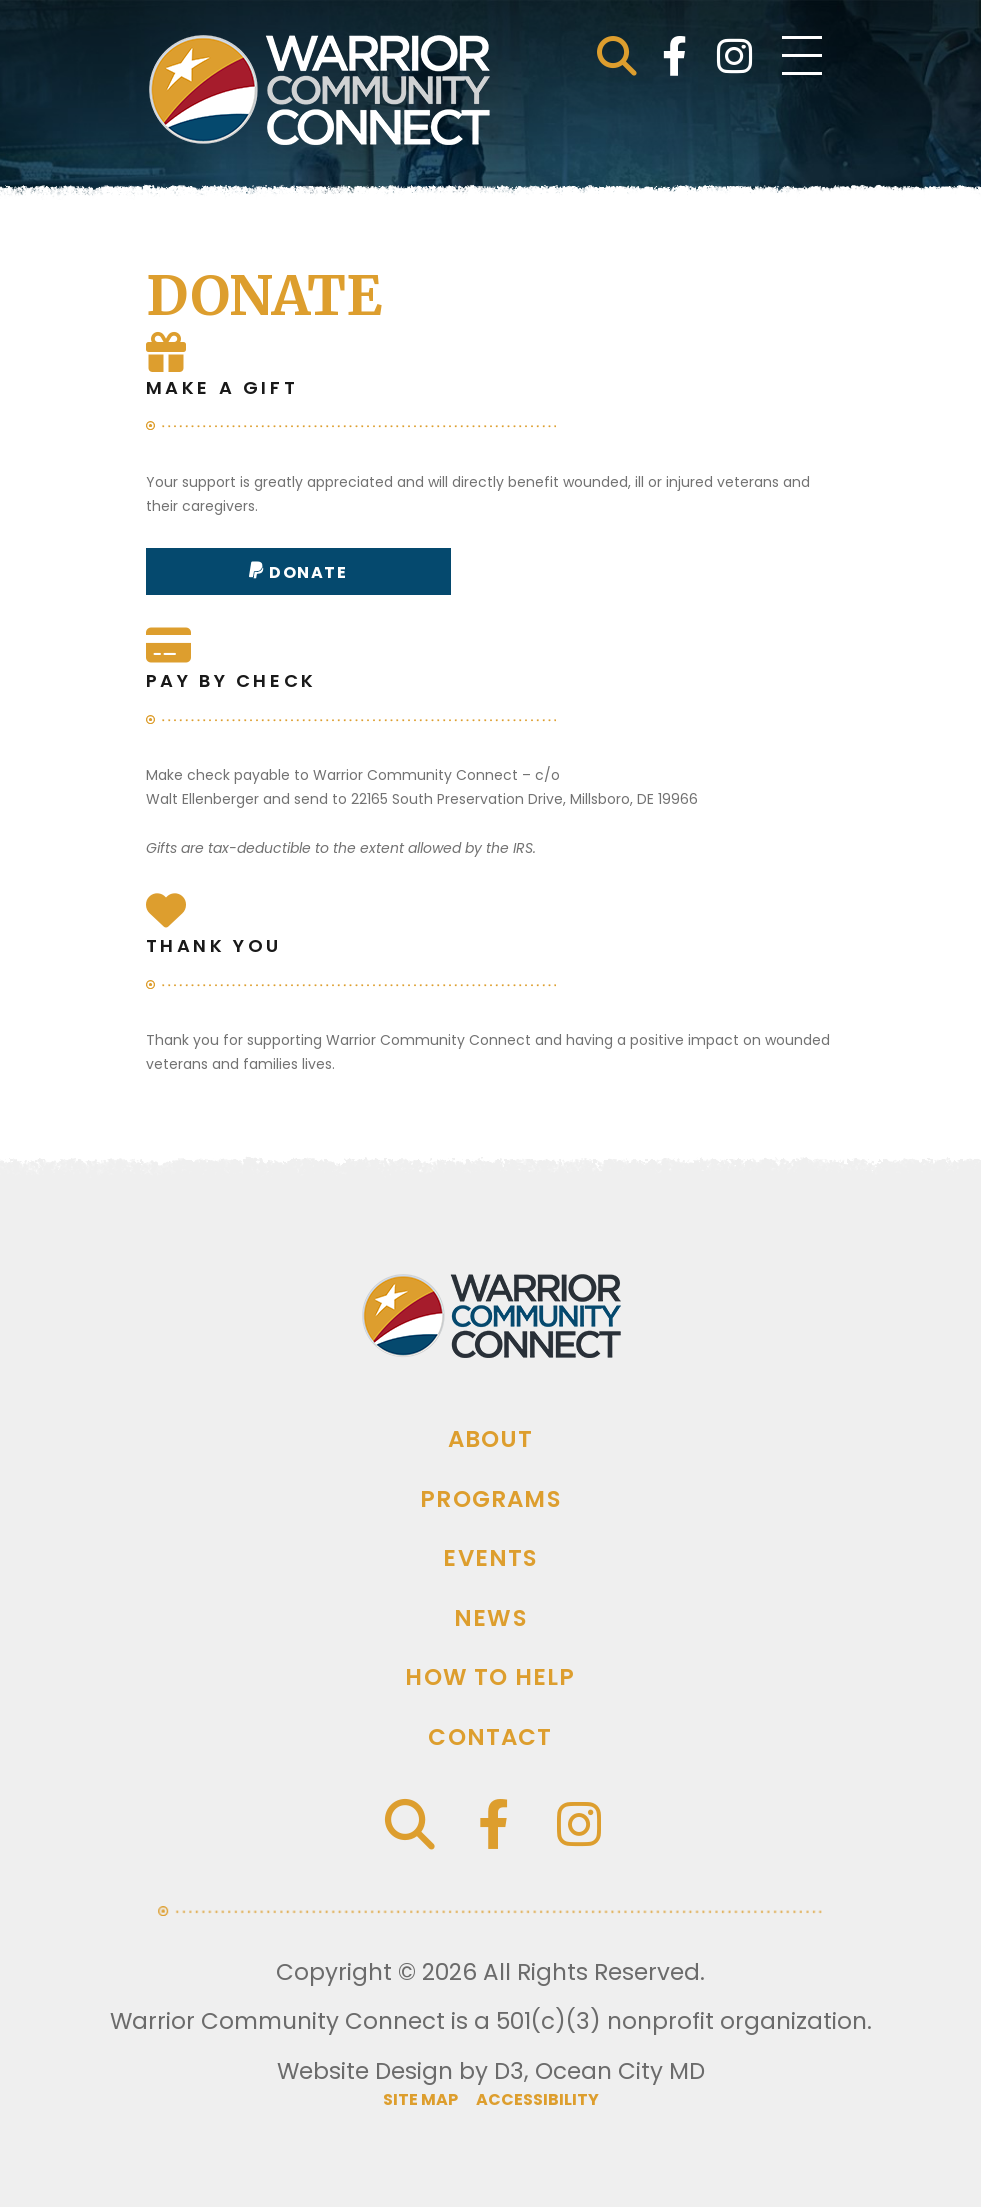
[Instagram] (734, 56)
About (491, 1439)
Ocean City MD (620, 2071)
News (490, 1618)
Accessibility (537, 2099)
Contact (490, 1737)
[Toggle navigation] (802, 56)
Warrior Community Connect (277, 2021)
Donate (306, 572)
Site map (422, 2099)
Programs (490, 1499)
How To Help (490, 1677)
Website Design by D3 (400, 2071)
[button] (617, 56)
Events (490, 1558)
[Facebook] (674, 56)
